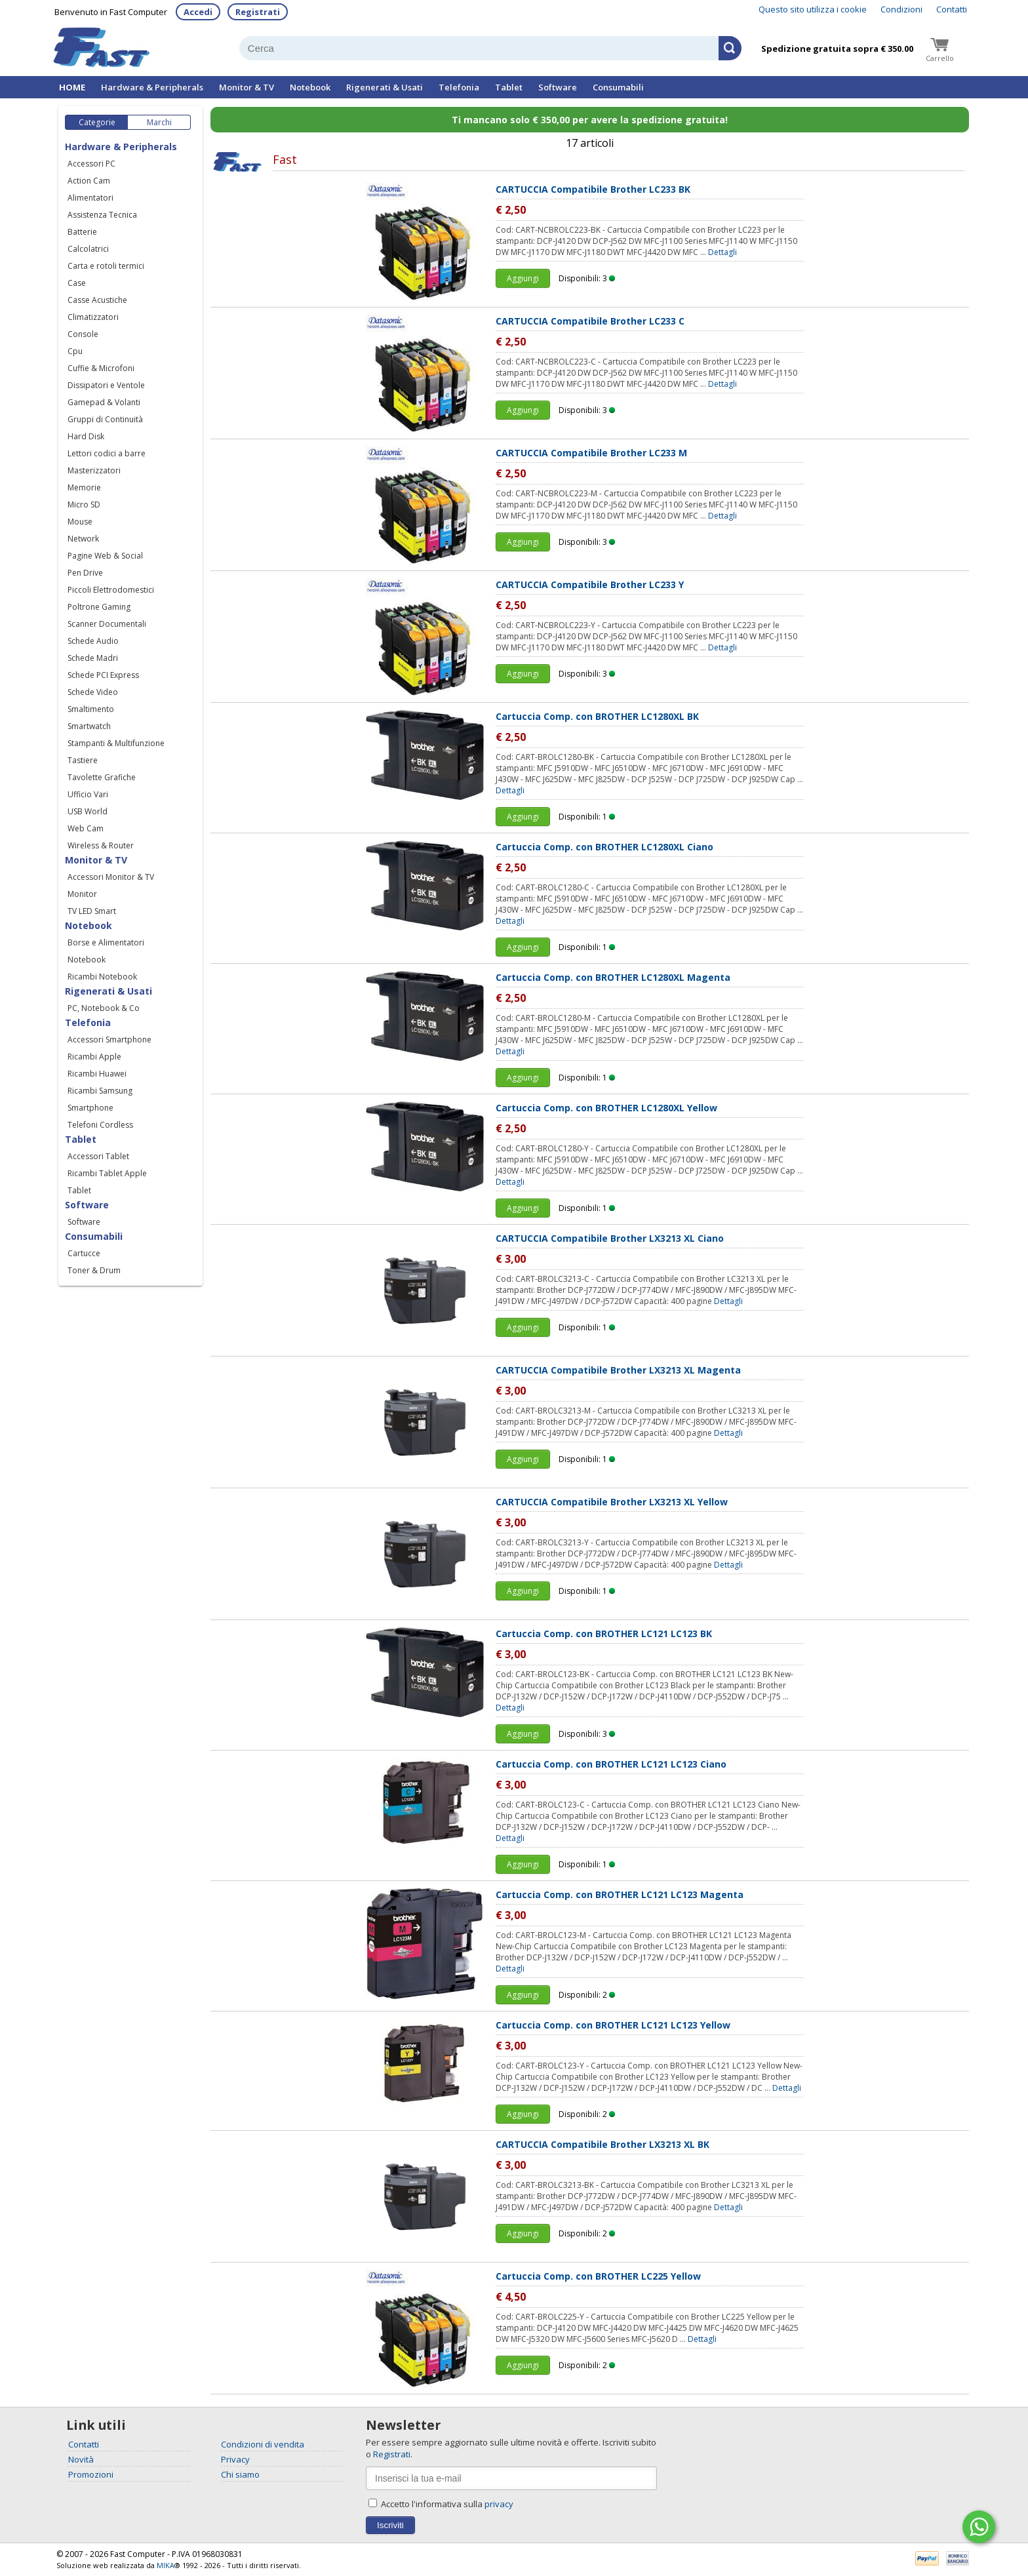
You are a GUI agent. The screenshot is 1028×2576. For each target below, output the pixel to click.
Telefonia (459, 87)
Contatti (951, 9)
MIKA (165, 2565)
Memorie (84, 487)
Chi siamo (240, 2474)
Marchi (159, 122)
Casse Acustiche (97, 300)
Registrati (257, 12)
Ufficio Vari (88, 794)
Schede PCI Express (103, 675)
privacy (498, 2504)
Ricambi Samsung (100, 1090)
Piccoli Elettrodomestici (111, 589)
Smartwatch (89, 726)
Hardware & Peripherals (152, 87)
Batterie (82, 231)
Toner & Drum (94, 1270)
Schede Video (93, 692)
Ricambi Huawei (97, 1073)
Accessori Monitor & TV (111, 876)
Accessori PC (91, 163)
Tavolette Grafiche (102, 777)
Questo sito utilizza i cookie (813, 9)
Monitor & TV (246, 87)
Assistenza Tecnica (102, 214)
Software (557, 87)
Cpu (75, 351)
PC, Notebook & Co (104, 1008)
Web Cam (86, 828)
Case (77, 282)
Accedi (198, 12)
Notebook (310, 87)
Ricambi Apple (94, 1056)
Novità (81, 2459)
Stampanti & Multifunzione (116, 743)
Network (83, 538)
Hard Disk (86, 436)
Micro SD (84, 504)
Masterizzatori (94, 470)
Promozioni (90, 2474)
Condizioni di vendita (262, 2444)
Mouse (80, 521)
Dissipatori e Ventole (106, 385)
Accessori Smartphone (109, 1039)
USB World (88, 811)
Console (83, 334)
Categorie (97, 122)
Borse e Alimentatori (106, 942)
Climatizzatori (93, 317)
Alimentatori (90, 197)
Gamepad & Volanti (104, 402)
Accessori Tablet (98, 1156)
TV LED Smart (92, 911)
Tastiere (83, 760)
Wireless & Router (101, 845)
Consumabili (618, 87)
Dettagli (722, 252)
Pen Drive (85, 572)
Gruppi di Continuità (105, 419)
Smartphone (90, 1107)
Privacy (235, 2459)
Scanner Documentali (107, 623)
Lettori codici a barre (107, 453)
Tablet (509, 87)
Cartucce (84, 1253)
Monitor (82, 894)
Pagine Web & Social (105, 555)
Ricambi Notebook (102, 976)
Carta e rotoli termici (106, 265)
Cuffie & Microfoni (101, 368)
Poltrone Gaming (99, 606)
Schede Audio (93, 640)
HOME (72, 87)
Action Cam (89, 180)
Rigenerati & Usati (384, 87)
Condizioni (901, 9)
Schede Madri (93, 658)
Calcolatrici (88, 248)
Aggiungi (523, 278)
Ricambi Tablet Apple (107, 1173)
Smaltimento (91, 709)
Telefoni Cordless (100, 1124)
